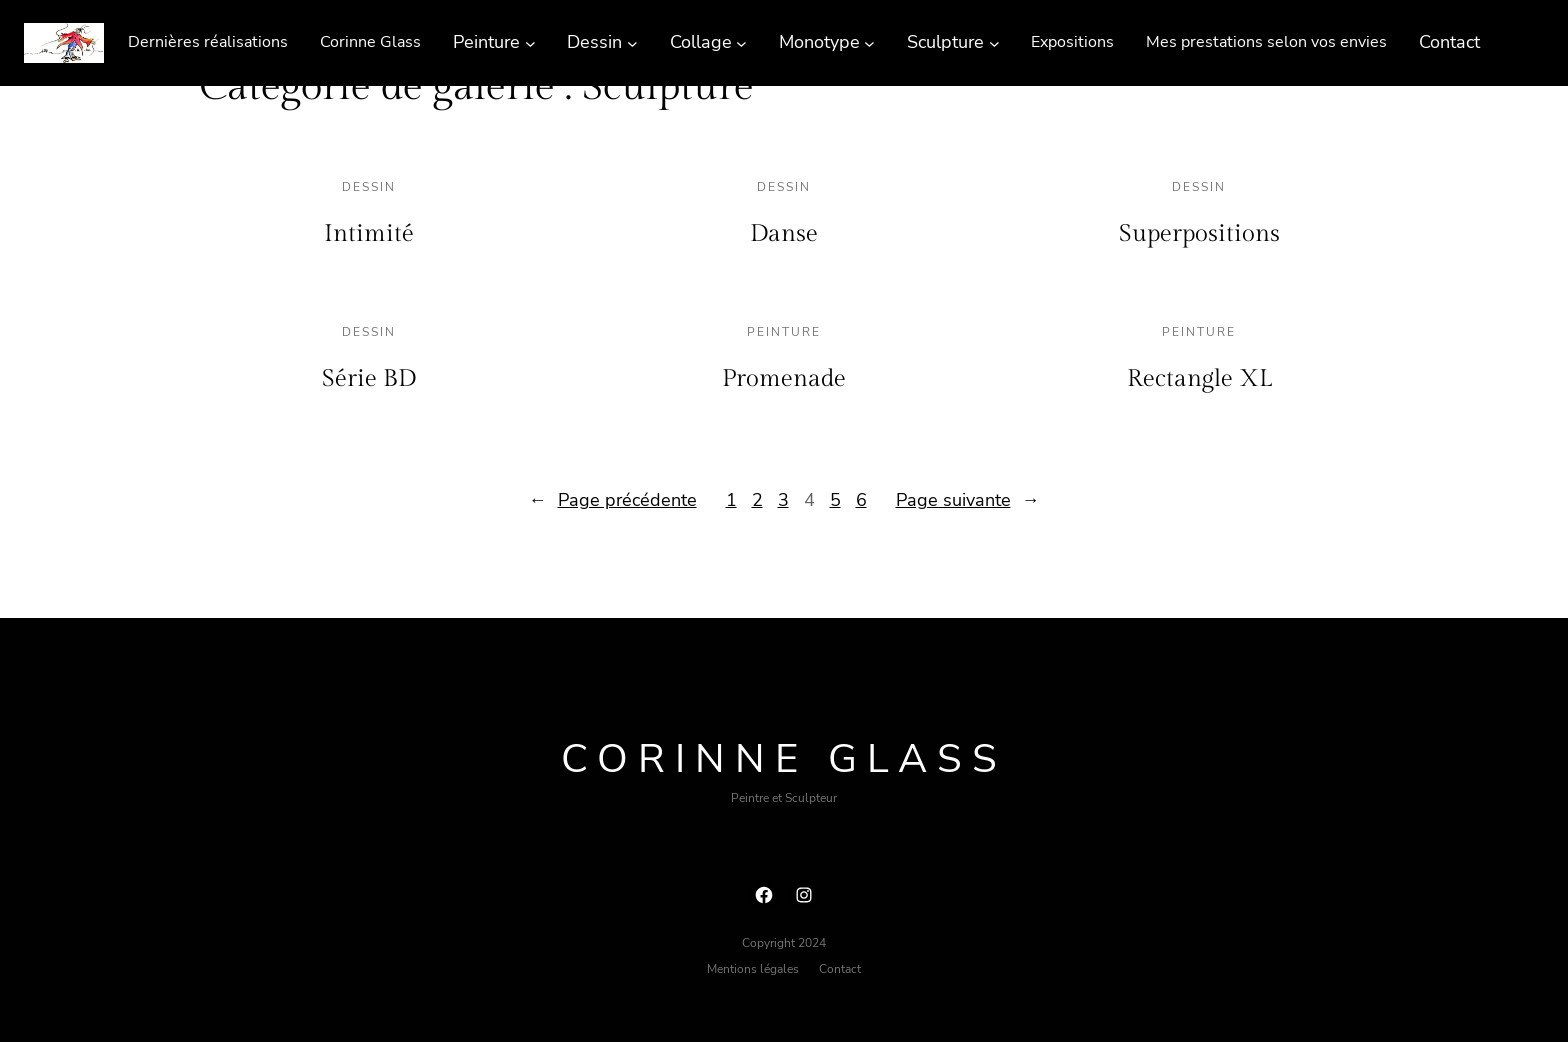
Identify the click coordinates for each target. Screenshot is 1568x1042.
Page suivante (968, 500)
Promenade (784, 379)
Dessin (369, 187)
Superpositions (1199, 234)
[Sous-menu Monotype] (869, 42)
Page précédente (613, 500)
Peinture (784, 332)
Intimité (369, 234)
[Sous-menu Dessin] (632, 42)
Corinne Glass (784, 759)
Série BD (369, 379)
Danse (784, 234)
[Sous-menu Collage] (741, 42)
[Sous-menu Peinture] (530, 42)
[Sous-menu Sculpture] (994, 42)
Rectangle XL (1199, 379)
